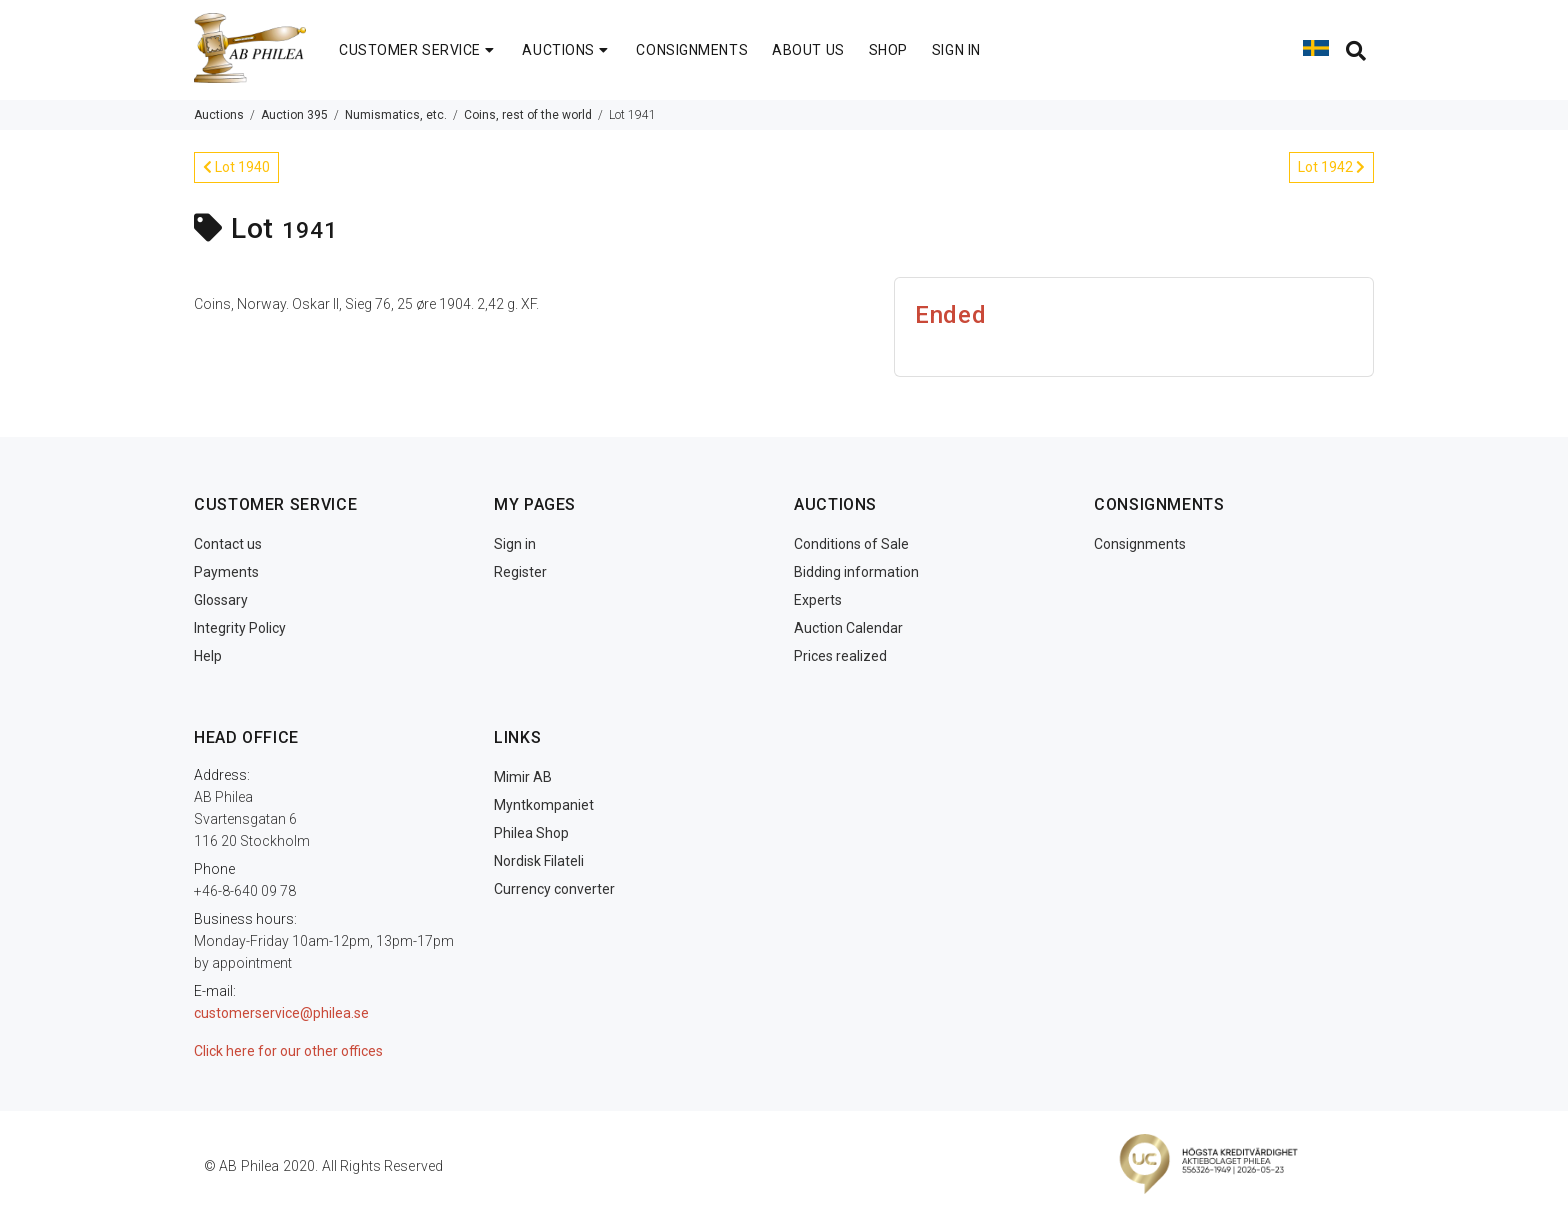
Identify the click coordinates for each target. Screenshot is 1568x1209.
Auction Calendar (848, 628)
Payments (226, 572)
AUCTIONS (567, 50)
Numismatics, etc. (396, 115)
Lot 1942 (1331, 167)
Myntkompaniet (544, 805)
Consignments (1140, 544)
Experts (818, 600)
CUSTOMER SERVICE (418, 50)
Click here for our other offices (288, 1051)
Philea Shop (531, 833)
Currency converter (554, 889)
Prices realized (840, 656)
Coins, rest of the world (528, 115)
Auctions (219, 115)
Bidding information (856, 572)
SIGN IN (956, 50)
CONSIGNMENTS (692, 50)
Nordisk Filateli (539, 861)
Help (208, 656)
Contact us (228, 544)
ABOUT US (808, 50)
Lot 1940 (236, 167)
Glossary (221, 600)
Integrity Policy (240, 628)
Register (520, 572)
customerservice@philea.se (281, 1013)
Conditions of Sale (851, 544)
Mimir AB (523, 777)
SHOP (888, 50)
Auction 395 (294, 115)
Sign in (515, 544)
